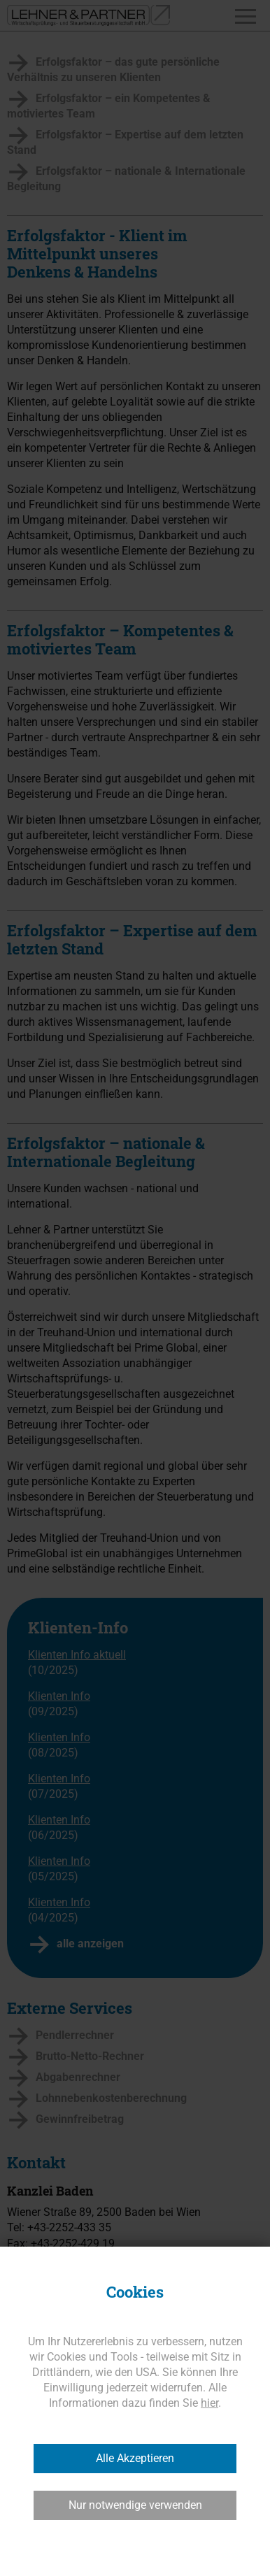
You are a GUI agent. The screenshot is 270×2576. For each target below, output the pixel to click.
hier (209, 2403)
